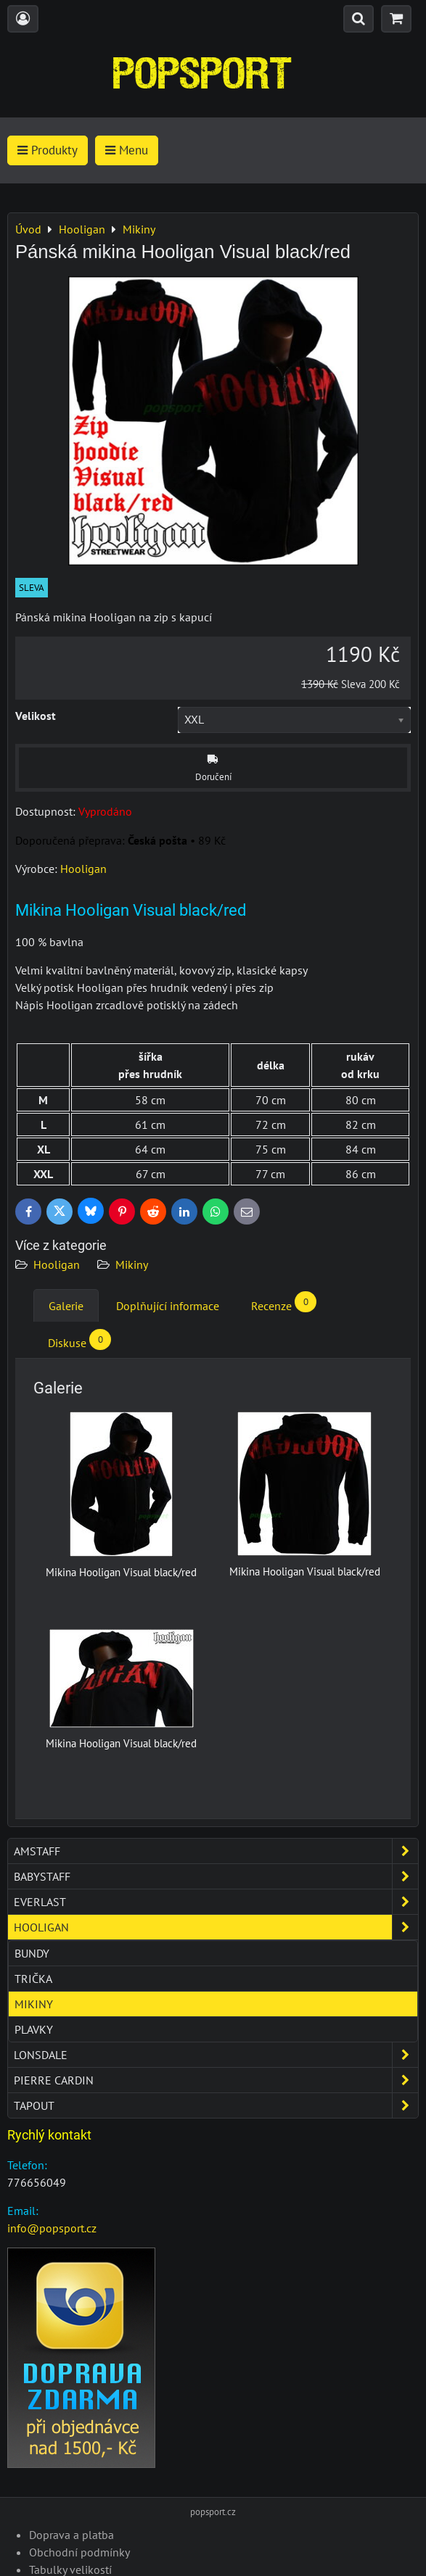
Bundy (32, 1953)
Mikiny (131, 1264)
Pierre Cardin (216, 2080)
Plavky (34, 2029)
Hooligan (56, 1264)
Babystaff (216, 1876)
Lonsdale (216, 2054)
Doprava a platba (71, 2534)
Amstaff (216, 1851)
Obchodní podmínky (79, 2552)
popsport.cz (213, 2512)
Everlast (216, 1901)
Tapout (216, 2105)
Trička (33, 1978)
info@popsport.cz (52, 2228)
